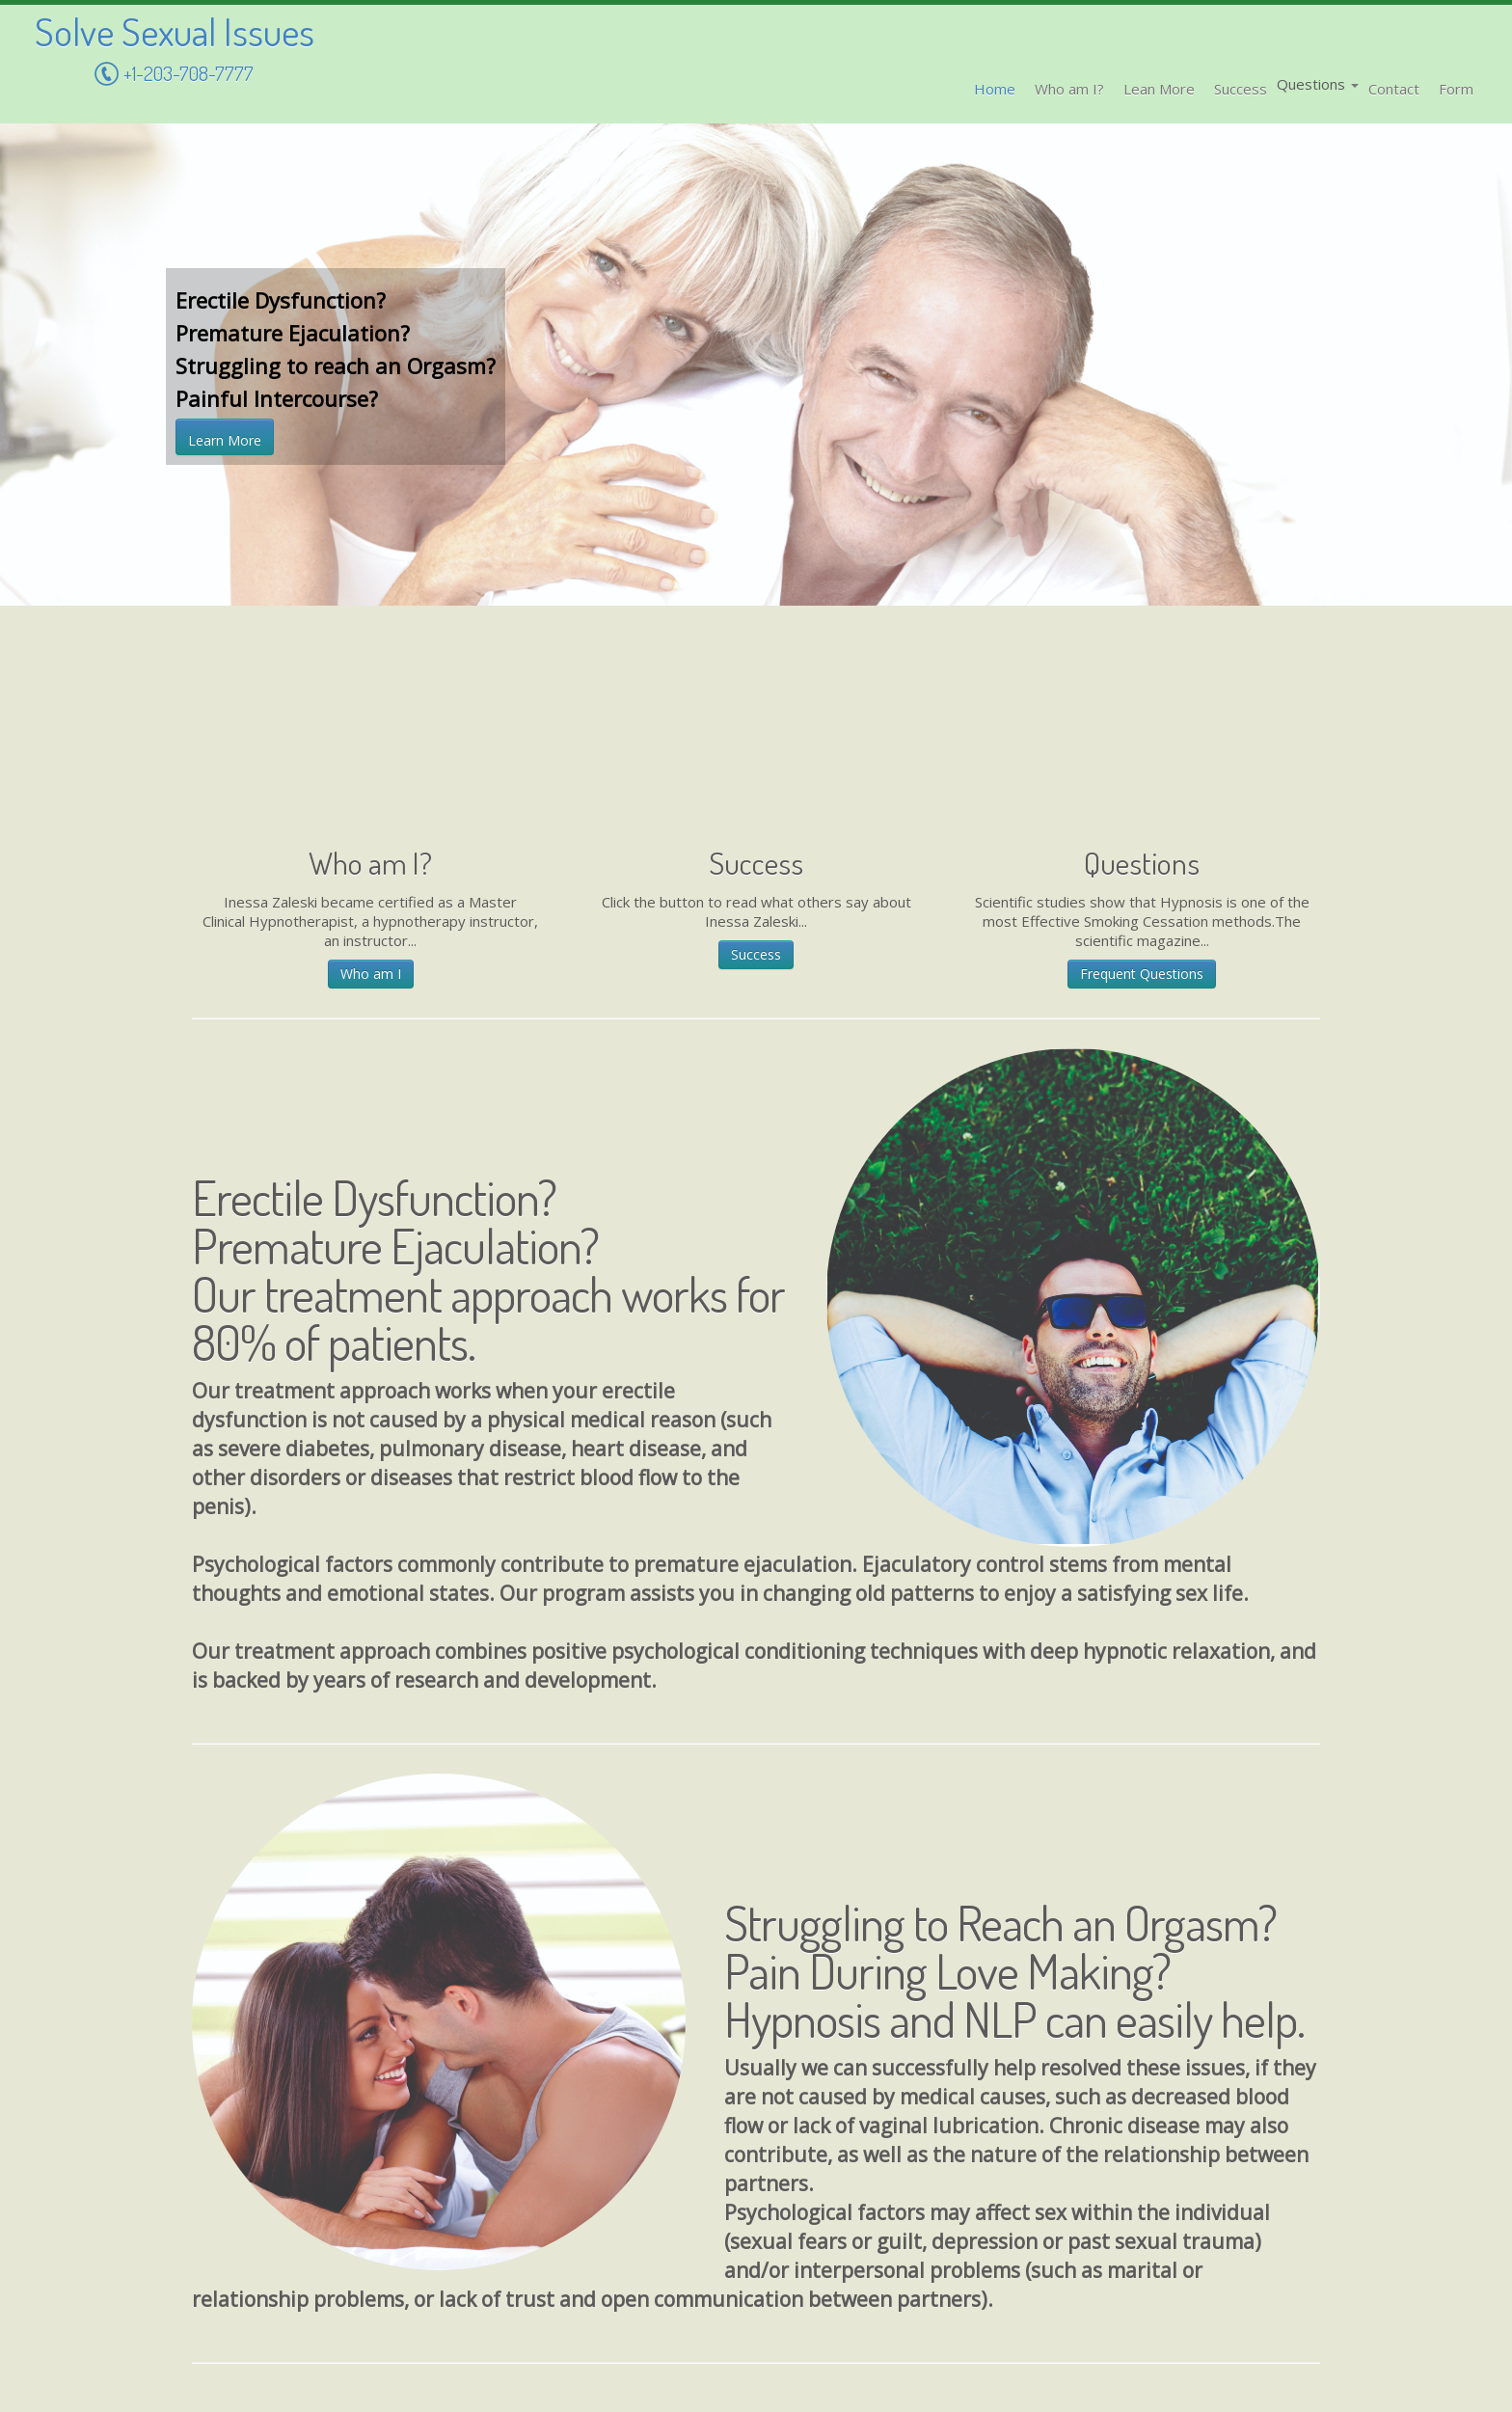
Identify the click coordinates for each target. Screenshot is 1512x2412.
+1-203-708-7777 (174, 76)
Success (1240, 88)
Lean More (1159, 88)
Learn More (224, 440)
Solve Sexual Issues (174, 30)
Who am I (370, 973)
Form (1456, 88)
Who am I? (1069, 88)
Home (994, 88)
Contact (1393, 88)
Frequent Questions (1141, 973)
